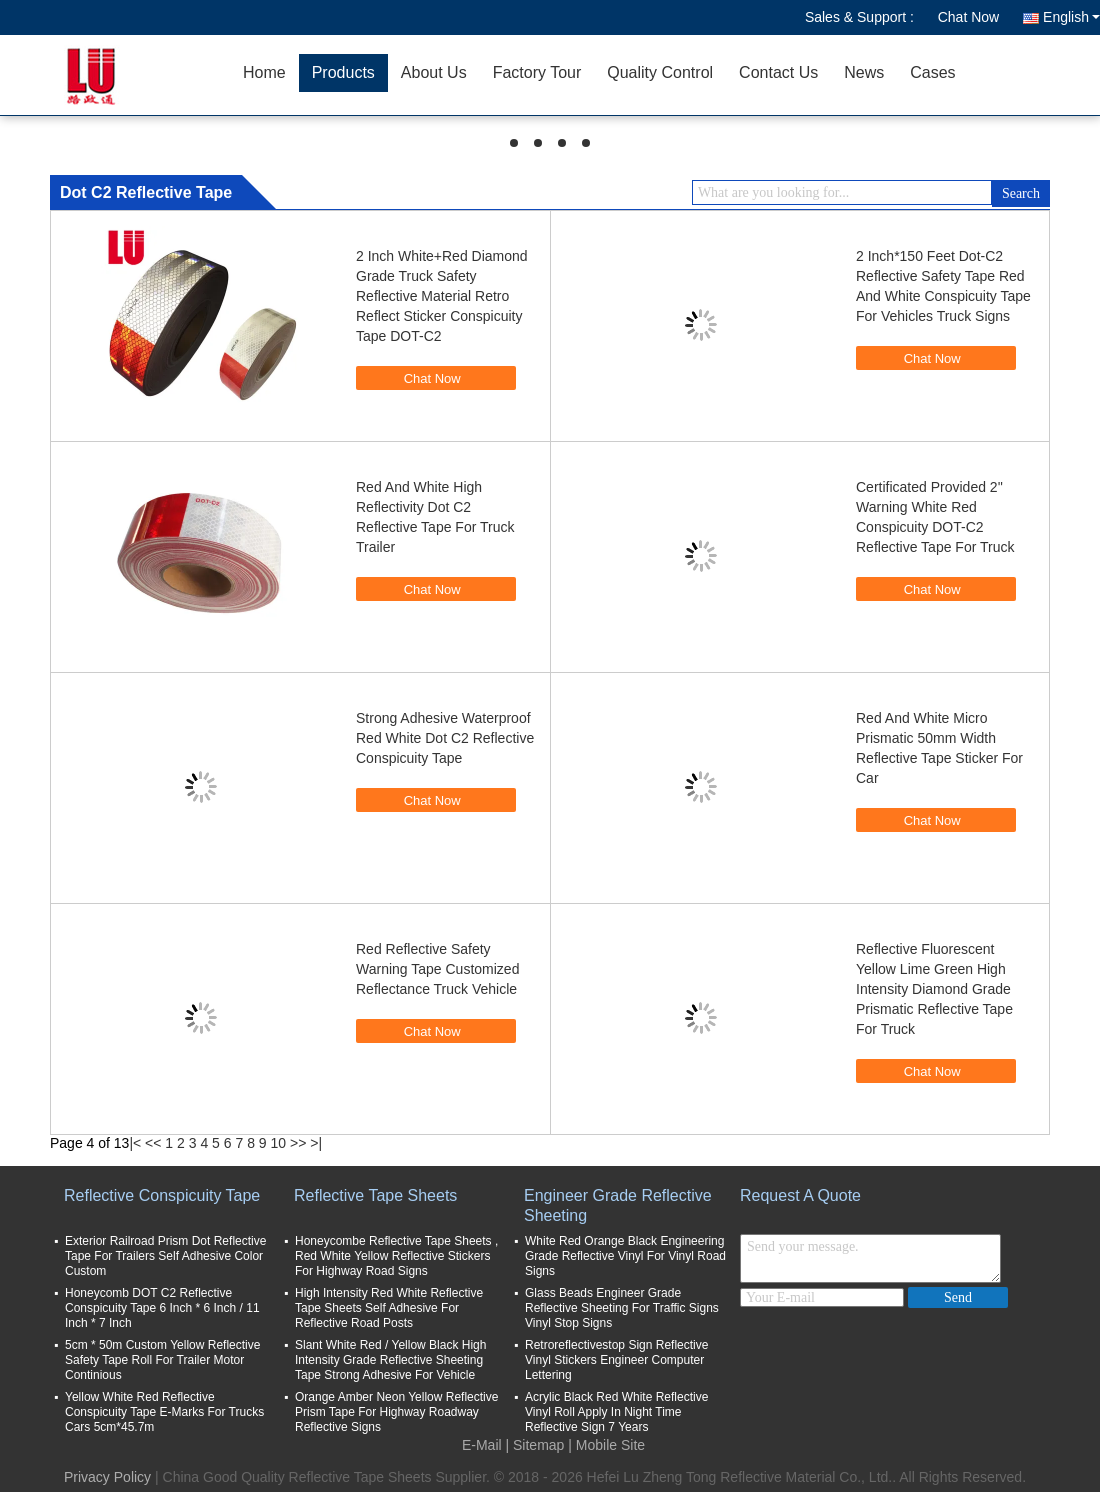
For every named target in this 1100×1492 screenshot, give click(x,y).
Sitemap (538, 1445)
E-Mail (482, 1445)
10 (279, 1143)
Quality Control (660, 72)
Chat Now (968, 17)
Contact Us (778, 72)
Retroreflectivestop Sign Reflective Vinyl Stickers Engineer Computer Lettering (616, 1360)
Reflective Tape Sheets (375, 1195)
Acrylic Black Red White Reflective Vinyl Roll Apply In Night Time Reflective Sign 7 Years (616, 1412)
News (864, 72)
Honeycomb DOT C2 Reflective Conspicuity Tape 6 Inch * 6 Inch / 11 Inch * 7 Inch (162, 1308)
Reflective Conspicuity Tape (162, 1195)
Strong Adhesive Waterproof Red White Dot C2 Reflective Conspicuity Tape (445, 738)
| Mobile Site (606, 1445)
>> (298, 1143)
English (1071, 17)
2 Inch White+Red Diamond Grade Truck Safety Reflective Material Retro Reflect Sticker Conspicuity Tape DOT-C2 (442, 296)
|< (135, 1143)
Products (343, 72)
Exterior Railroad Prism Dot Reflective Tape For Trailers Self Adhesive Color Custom (165, 1256)
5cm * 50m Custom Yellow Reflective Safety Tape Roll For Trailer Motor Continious (162, 1360)
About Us (434, 72)
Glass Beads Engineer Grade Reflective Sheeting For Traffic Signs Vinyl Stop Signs (622, 1308)
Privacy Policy (107, 1477)
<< (153, 1143)
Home (264, 72)
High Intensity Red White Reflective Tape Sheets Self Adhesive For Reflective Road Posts (389, 1308)
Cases (932, 72)
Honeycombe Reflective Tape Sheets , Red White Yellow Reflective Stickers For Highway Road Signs (396, 1256)
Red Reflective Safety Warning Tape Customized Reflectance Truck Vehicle (437, 969)
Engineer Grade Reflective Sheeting (618, 1205)
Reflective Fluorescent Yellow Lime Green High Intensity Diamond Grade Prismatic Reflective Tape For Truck (934, 989)
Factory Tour (537, 72)
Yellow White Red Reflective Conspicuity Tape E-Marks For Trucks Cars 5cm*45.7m (164, 1412)
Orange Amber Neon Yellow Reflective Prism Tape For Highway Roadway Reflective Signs (396, 1412)
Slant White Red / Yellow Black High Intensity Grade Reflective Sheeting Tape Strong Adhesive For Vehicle (390, 1360)
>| (316, 1143)
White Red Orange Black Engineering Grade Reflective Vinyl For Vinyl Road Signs (625, 1256)
